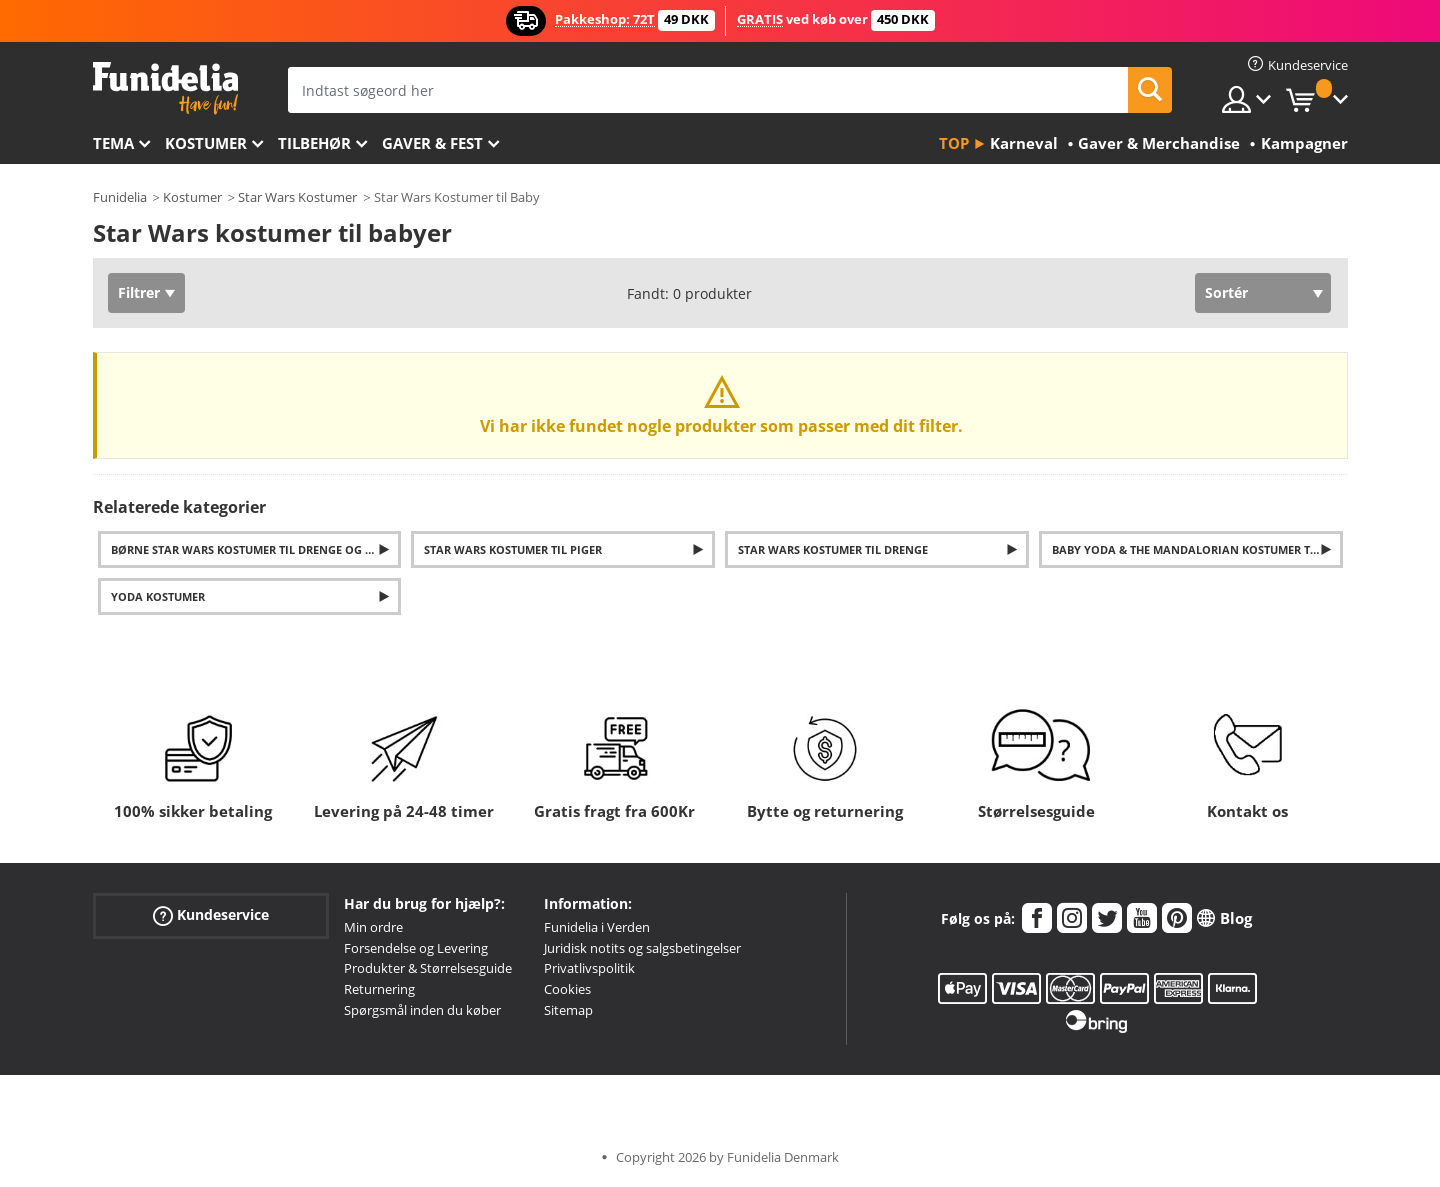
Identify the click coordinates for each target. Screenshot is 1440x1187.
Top (954, 143)
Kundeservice (211, 915)
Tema (113, 143)
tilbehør (314, 143)
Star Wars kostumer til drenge (833, 549)
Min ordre (373, 927)
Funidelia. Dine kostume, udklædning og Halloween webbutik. (165, 88)
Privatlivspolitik (589, 968)
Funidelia (120, 197)
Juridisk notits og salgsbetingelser (642, 948)
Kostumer (206, 143)
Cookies (567, 989)
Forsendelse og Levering (416, 948)
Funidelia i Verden (597, 927)
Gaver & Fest (432, 143)
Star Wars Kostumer (297, 197)
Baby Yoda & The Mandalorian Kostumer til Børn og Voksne (1197, 549)
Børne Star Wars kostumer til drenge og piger (254, 549)
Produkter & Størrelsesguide (428, 968)
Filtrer (139, 292)
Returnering (379, 989)
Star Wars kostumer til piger (513, 549)
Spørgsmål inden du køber (422, 1010)
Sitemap (568, 1010)
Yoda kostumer (158, 596)
